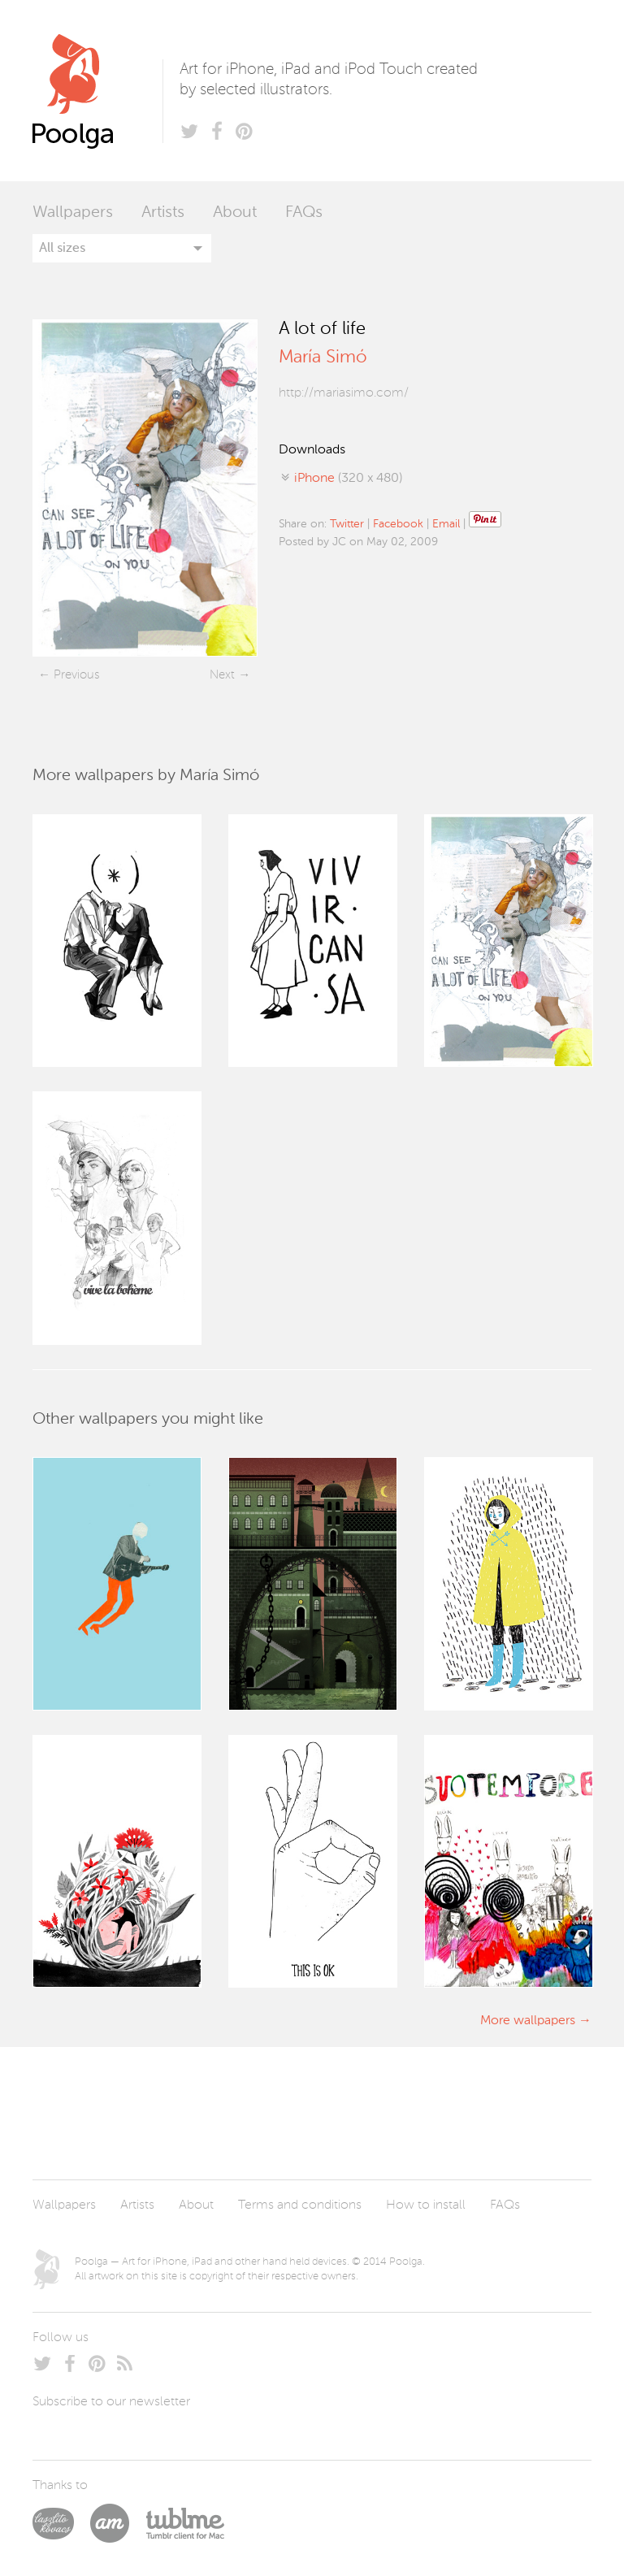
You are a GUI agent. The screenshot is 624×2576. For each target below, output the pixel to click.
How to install (426, 2205)
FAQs (304, 213)
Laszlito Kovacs (61, 2523)
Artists (162, 213)
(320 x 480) (348, 478)
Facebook (398, 524)
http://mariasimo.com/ (344, 393)
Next (222, 675)
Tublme (184, 2523)
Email (446, 524)
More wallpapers (527, 2020)
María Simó (323, 357)
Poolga (97, 90)
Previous (76, 675)
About (235, 213)
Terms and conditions (300, 2205)
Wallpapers (72, 213)
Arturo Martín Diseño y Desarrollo (117, 2523)
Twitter (347, 524)
